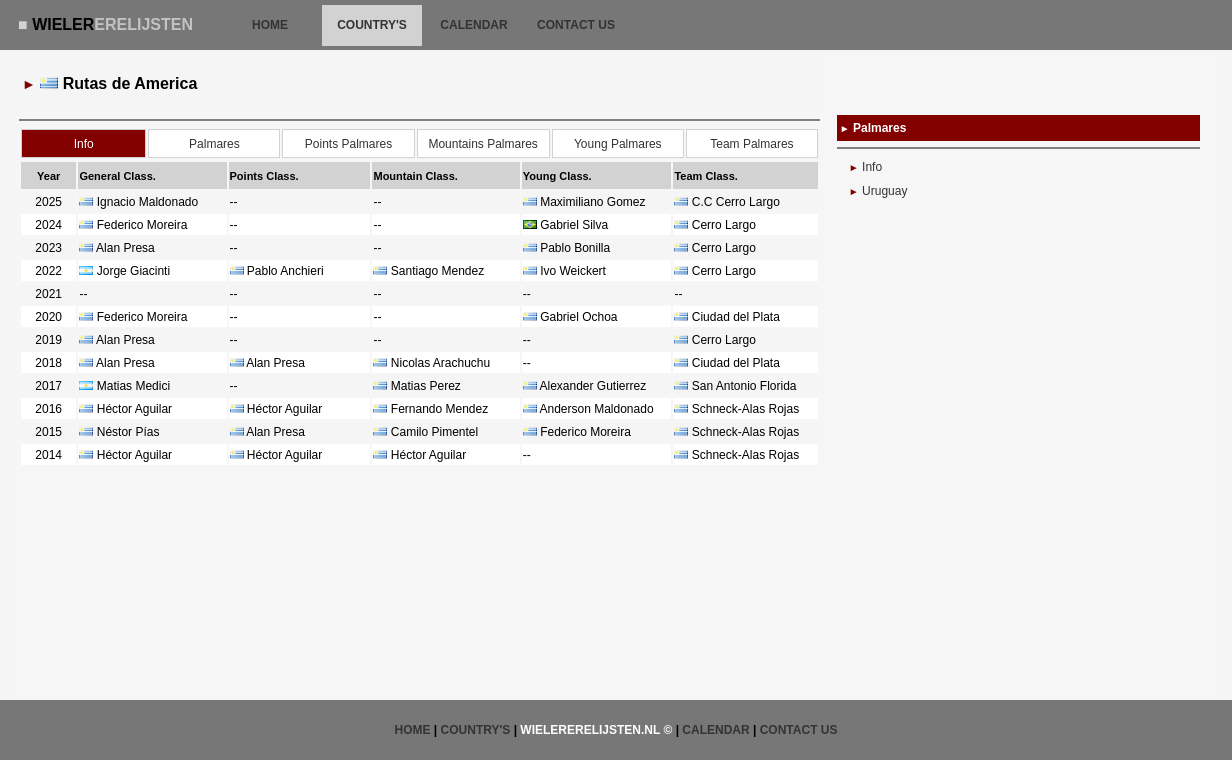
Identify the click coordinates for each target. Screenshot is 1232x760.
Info (872, 167)
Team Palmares (751, 144)
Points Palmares (348, 144)
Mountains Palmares (482, 144)
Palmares (214, 144)
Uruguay (884, 191)
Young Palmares (618, 144)
